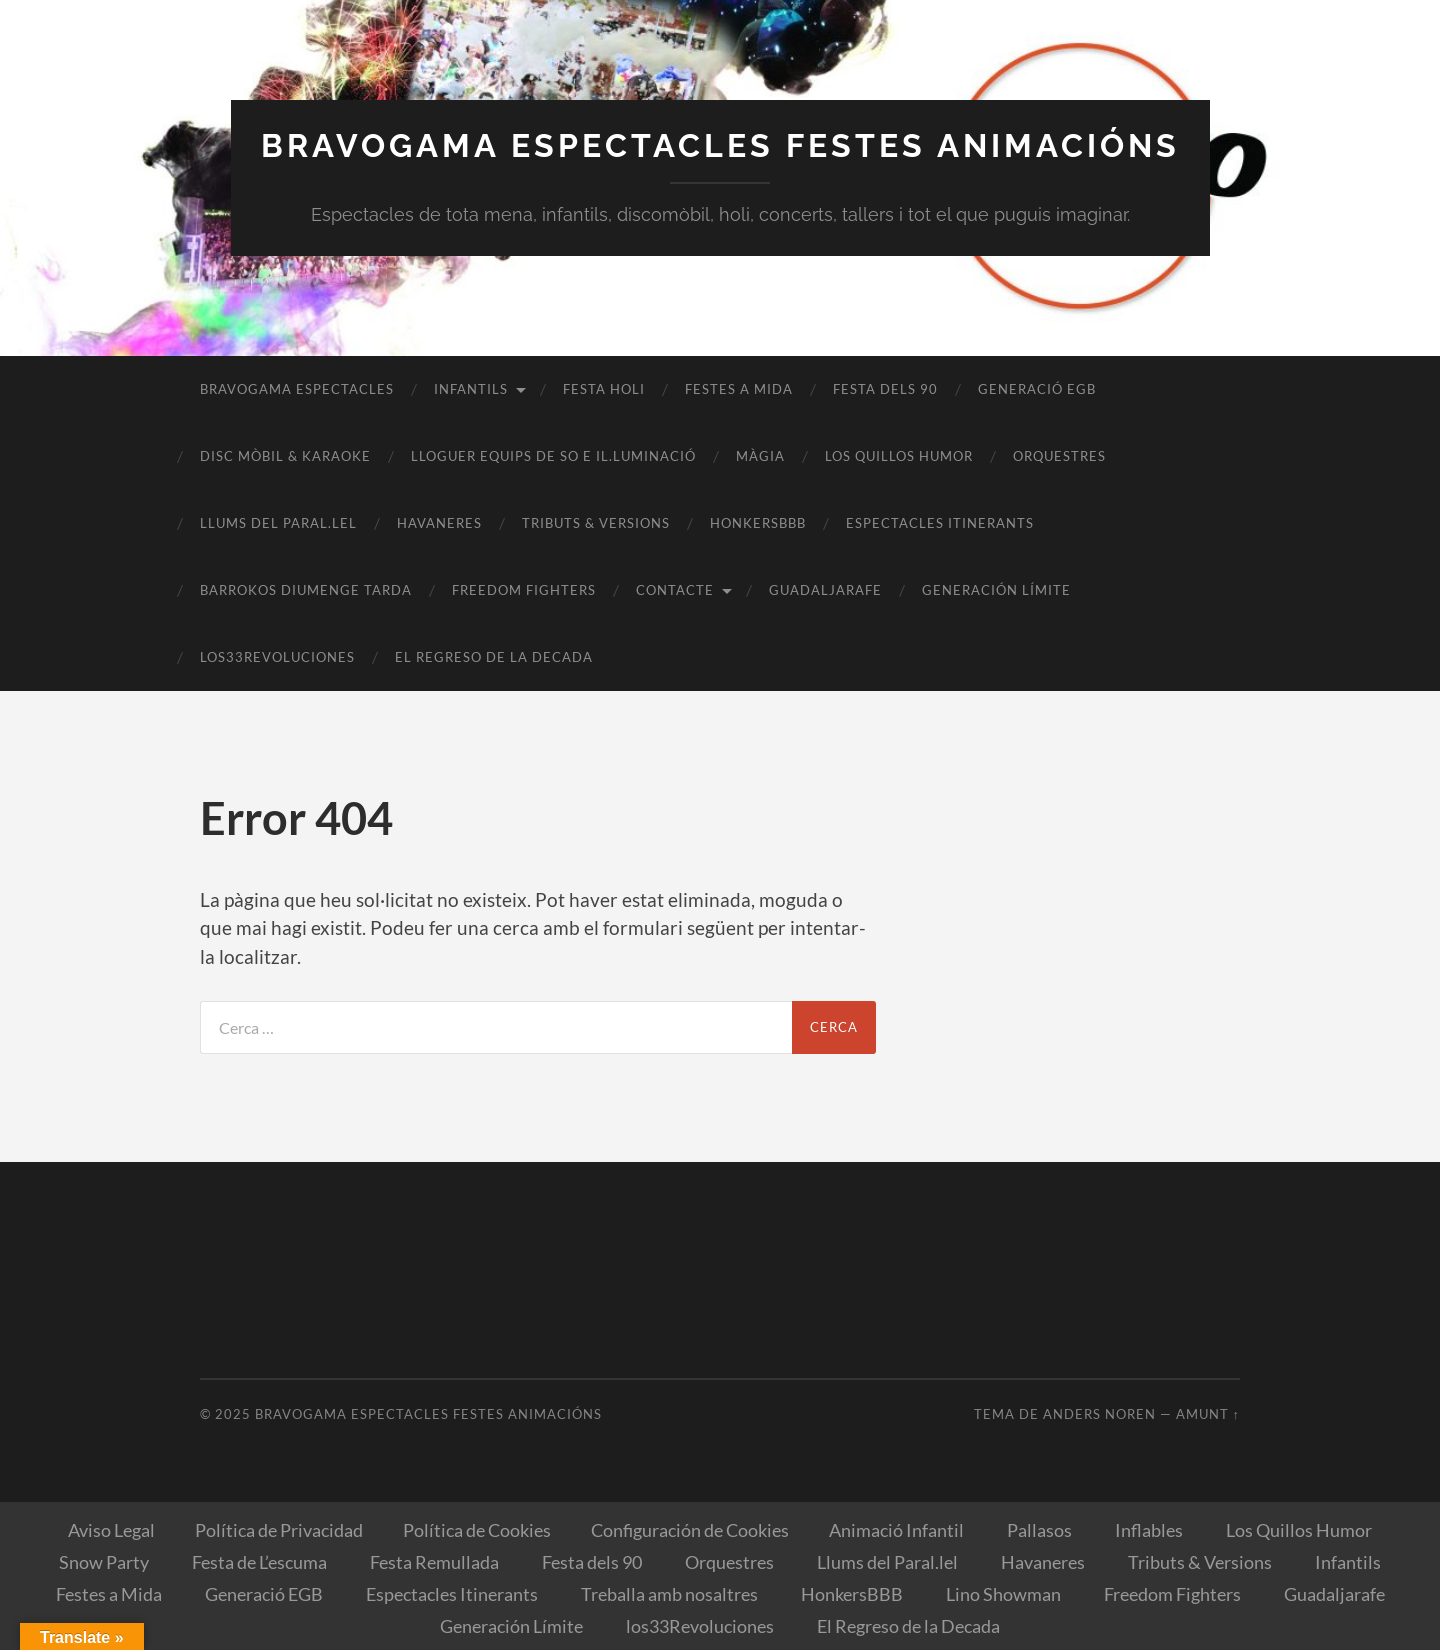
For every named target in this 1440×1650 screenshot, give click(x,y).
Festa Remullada (434, 1562)
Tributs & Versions (596, 523)
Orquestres (1059, 456)
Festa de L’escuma (259, 1562)
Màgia (760, 456)
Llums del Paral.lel (278, 523)
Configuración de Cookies (690, 1530)
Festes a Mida (739, 389)
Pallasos (1039, 1530)
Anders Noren (1099, 1414)
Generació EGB (1037, 389)
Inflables (1149, 1530)
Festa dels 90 (885, 389)
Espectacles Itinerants (940, 523)
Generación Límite (996, 590)
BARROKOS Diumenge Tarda (306, 590)
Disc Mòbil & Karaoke (285, 456)
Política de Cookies (477, 1530)
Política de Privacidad (279, 1530)
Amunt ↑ (1208, 1414)
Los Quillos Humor (899, 456)
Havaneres (439, 523)
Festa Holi (604, 389)
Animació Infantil (896, 1530)
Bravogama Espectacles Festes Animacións (720, 145)
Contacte (675, 590)
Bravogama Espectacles (297, 389)
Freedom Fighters (524, 590)
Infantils (471, 389)
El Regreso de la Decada (494, 657)
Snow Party (104, 1562)
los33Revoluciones (277, 657)
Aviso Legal (111, 1530)
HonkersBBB (758, 523)
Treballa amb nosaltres (669, 1594)
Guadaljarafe (825, 590)
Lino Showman (1003, 1594)
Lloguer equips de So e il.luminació (553, 456)
